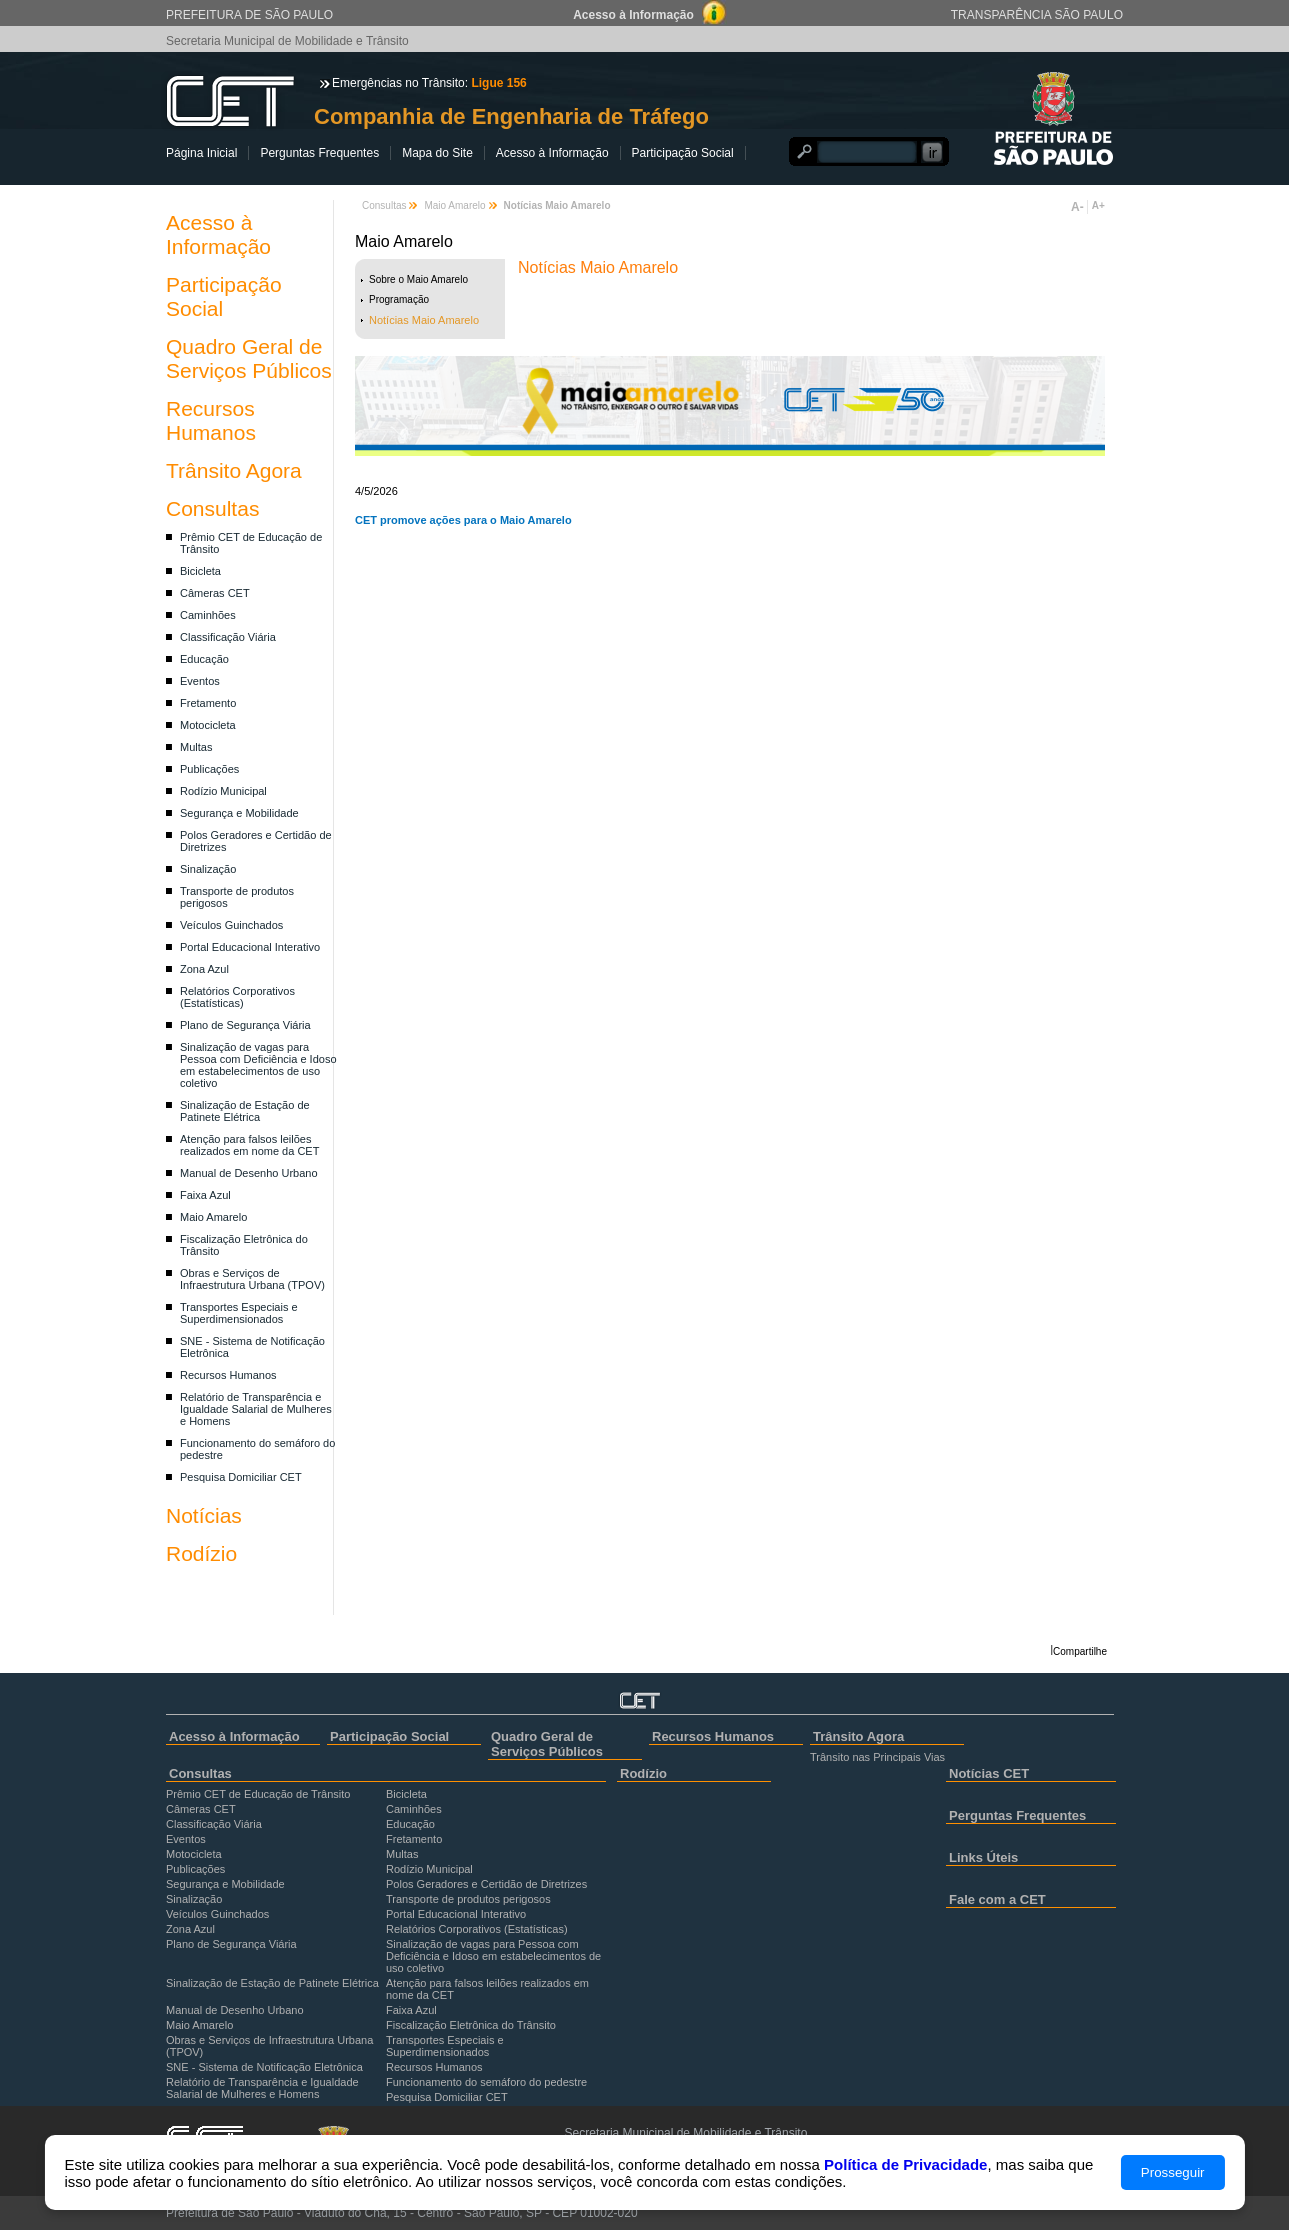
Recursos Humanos (211, 420)
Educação (204, 659)
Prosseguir (1173, 2172)
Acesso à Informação (552, 153)
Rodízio (201, 1553)
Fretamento (208, 703)
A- (1077, 207)
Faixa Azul (205, 1195)
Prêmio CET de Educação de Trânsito (258, 1794)
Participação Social (683, 153)
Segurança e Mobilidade (239, 813)
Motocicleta (208, 725)
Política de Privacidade (905, 2164)
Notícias (204, 1515)
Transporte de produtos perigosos (468, 1899)
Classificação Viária (228, 637)
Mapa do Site (437, 153)
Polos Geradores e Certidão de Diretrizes (486, 1884)
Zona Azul (204, 969)
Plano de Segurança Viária (245, 1025)
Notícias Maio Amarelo (424, 320)
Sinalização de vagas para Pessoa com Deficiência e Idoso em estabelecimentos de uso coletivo (258, 1065)
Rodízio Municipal (223, 791)
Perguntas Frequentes (319, 153)
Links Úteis (983, 1857)
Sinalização (208, 869)
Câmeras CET (215, 593)
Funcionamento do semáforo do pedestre (486, 2082)
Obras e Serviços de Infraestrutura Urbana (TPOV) (252, 1279)
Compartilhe (1080, 1651)
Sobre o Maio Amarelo (418, 279)
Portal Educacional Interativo (250, 947)
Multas (196, 747)
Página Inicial (201, 153)
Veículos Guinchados (231, 925)
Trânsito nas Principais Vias (877, 1757)
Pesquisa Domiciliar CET (241, 1477)
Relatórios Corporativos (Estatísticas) (237, 997)
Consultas (212, 508)
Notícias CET (989, 1773)
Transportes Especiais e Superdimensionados (239, 1313)
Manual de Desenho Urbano (249, 1173)
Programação (399, 299)
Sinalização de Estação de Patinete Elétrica (245, 1111)
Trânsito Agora (234, 470)
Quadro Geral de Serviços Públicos (249, 358)
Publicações (209, 769)
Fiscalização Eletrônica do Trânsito (471, 2025)
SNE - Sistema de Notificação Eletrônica (264, 2067)
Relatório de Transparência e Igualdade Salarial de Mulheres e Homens (256, 1409)
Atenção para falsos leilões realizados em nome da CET (249, 1145)
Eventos (200, 681)
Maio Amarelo (213, 1217)
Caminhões (208, 615)
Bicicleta (200, 571)
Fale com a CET (997, 1899)
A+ (1098, 205)
